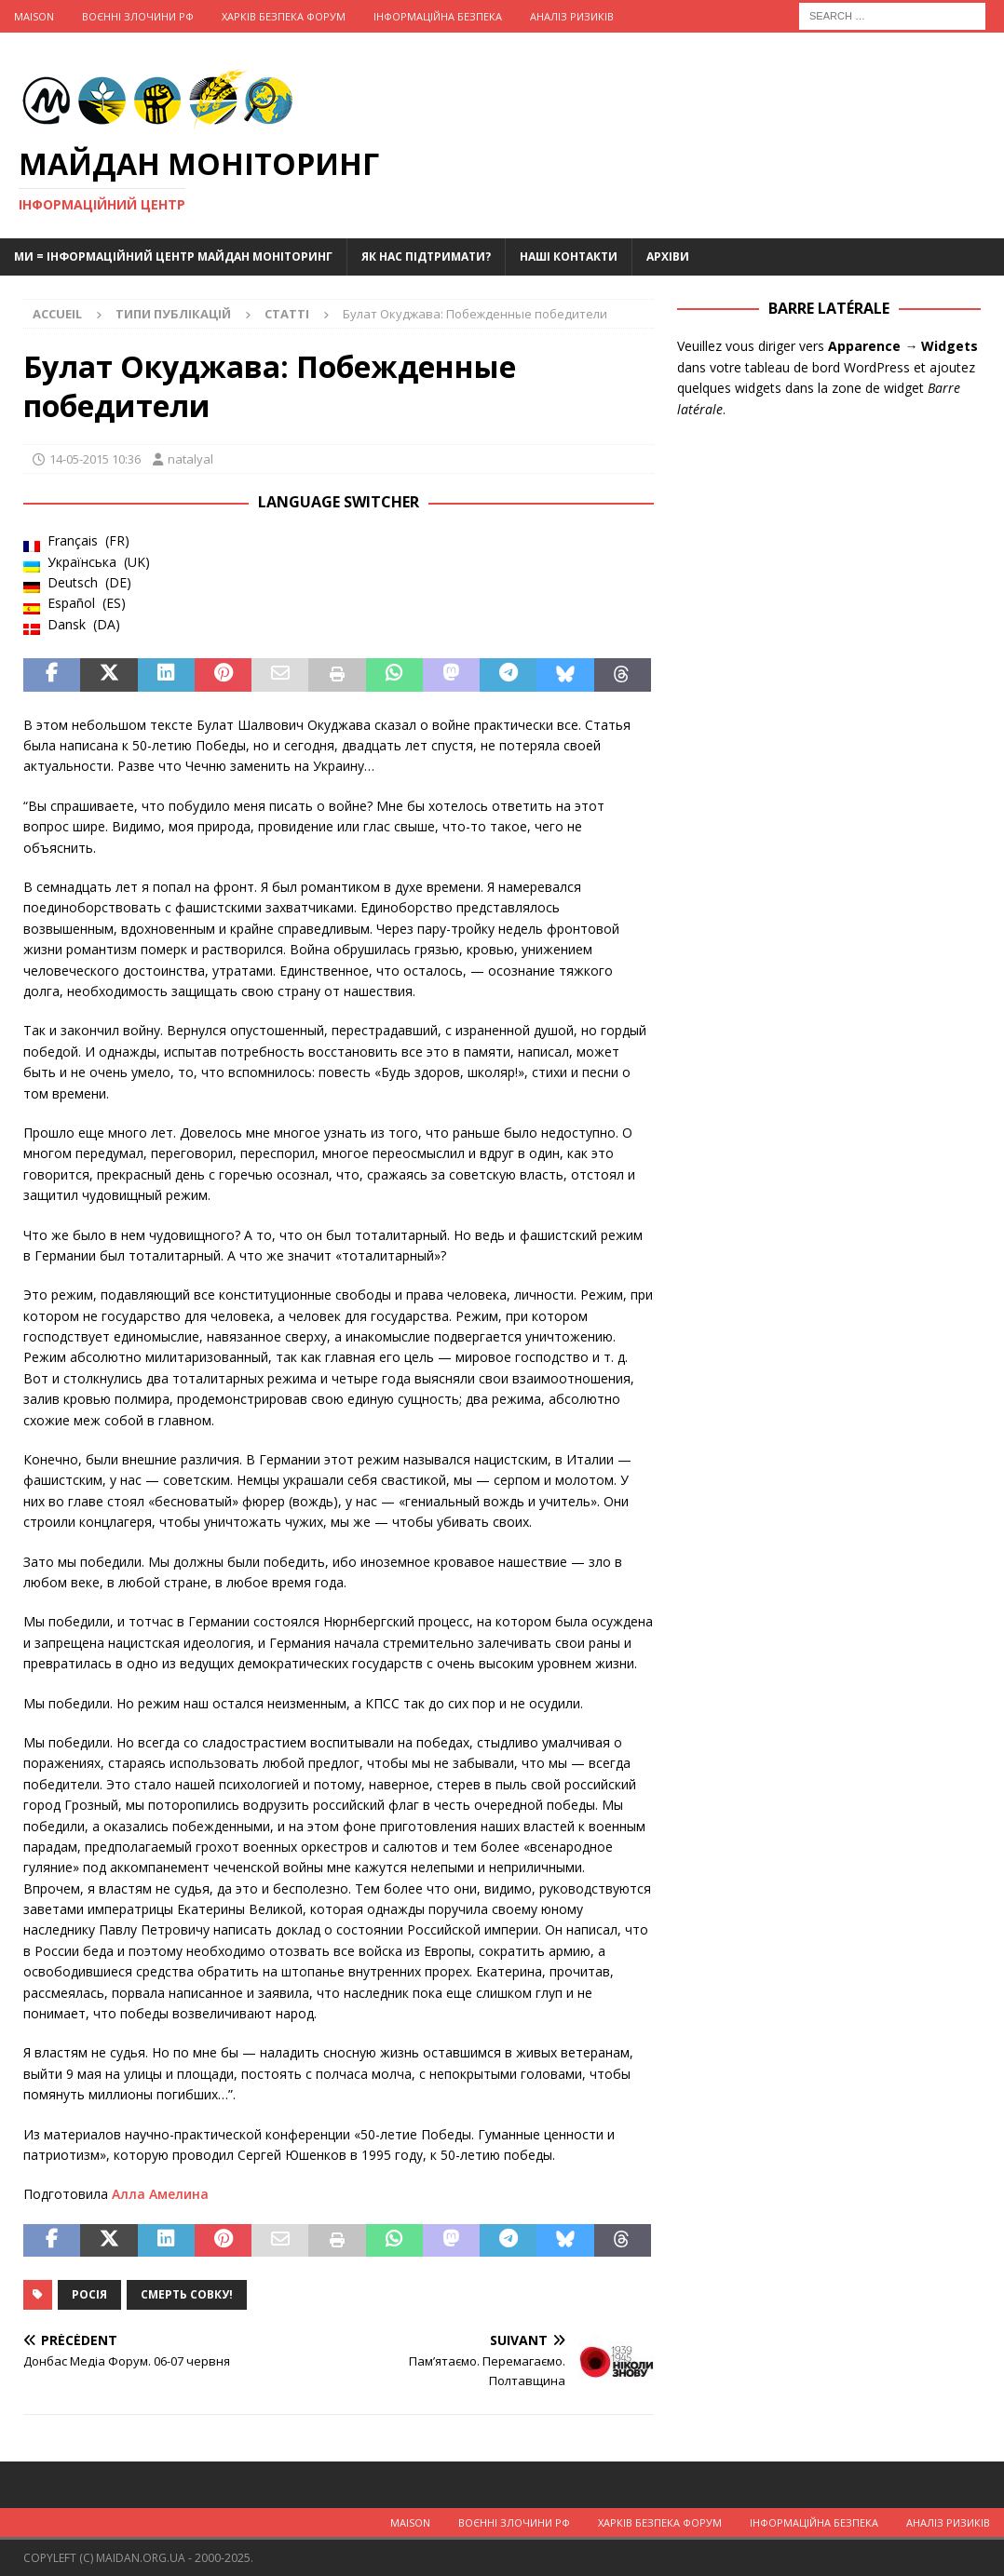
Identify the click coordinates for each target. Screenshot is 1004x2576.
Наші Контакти (568, 256)
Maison (34, 16)
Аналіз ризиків (572, 16)
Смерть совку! (187, 2294)
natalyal (190, 459)
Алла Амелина (160, 2194)
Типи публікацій (173, 313)
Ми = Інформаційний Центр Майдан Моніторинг (173, 256)
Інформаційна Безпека (437, 16)
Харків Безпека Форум (284, 16)
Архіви (667, 256)
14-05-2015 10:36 (95, 459)
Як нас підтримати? (426, 256)
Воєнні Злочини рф (138, 16)
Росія (89, 2294)
